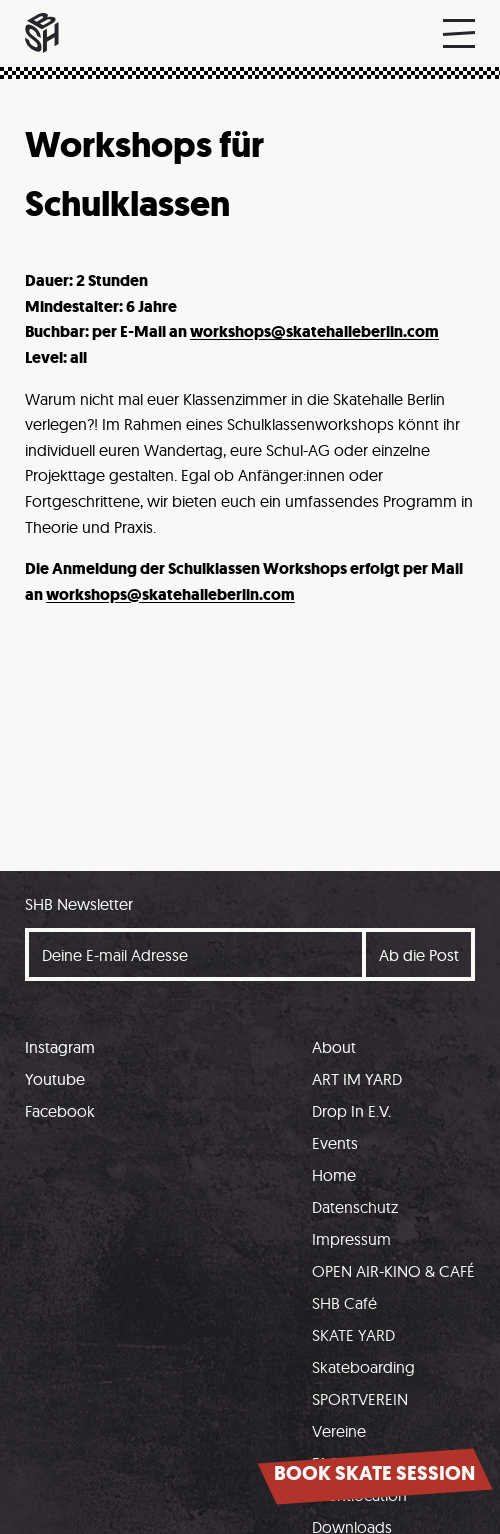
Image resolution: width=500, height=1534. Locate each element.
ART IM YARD (357, 1079)
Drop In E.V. (351, 1111)
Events (335, 1143)
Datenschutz (355, 1207)
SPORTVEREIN (360, 1399)
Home (334, 1175)
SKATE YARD (353, 1335)
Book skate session (374, 1473)
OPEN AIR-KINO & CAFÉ (393, 1271)
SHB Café (344, 1303)
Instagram (60, 1047)
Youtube (55, 1079)
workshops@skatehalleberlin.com (314, 331)
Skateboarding (363, 1367)
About (334, 1047)
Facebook (60, 1111)
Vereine (339, 1431)
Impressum (351, 1239)
